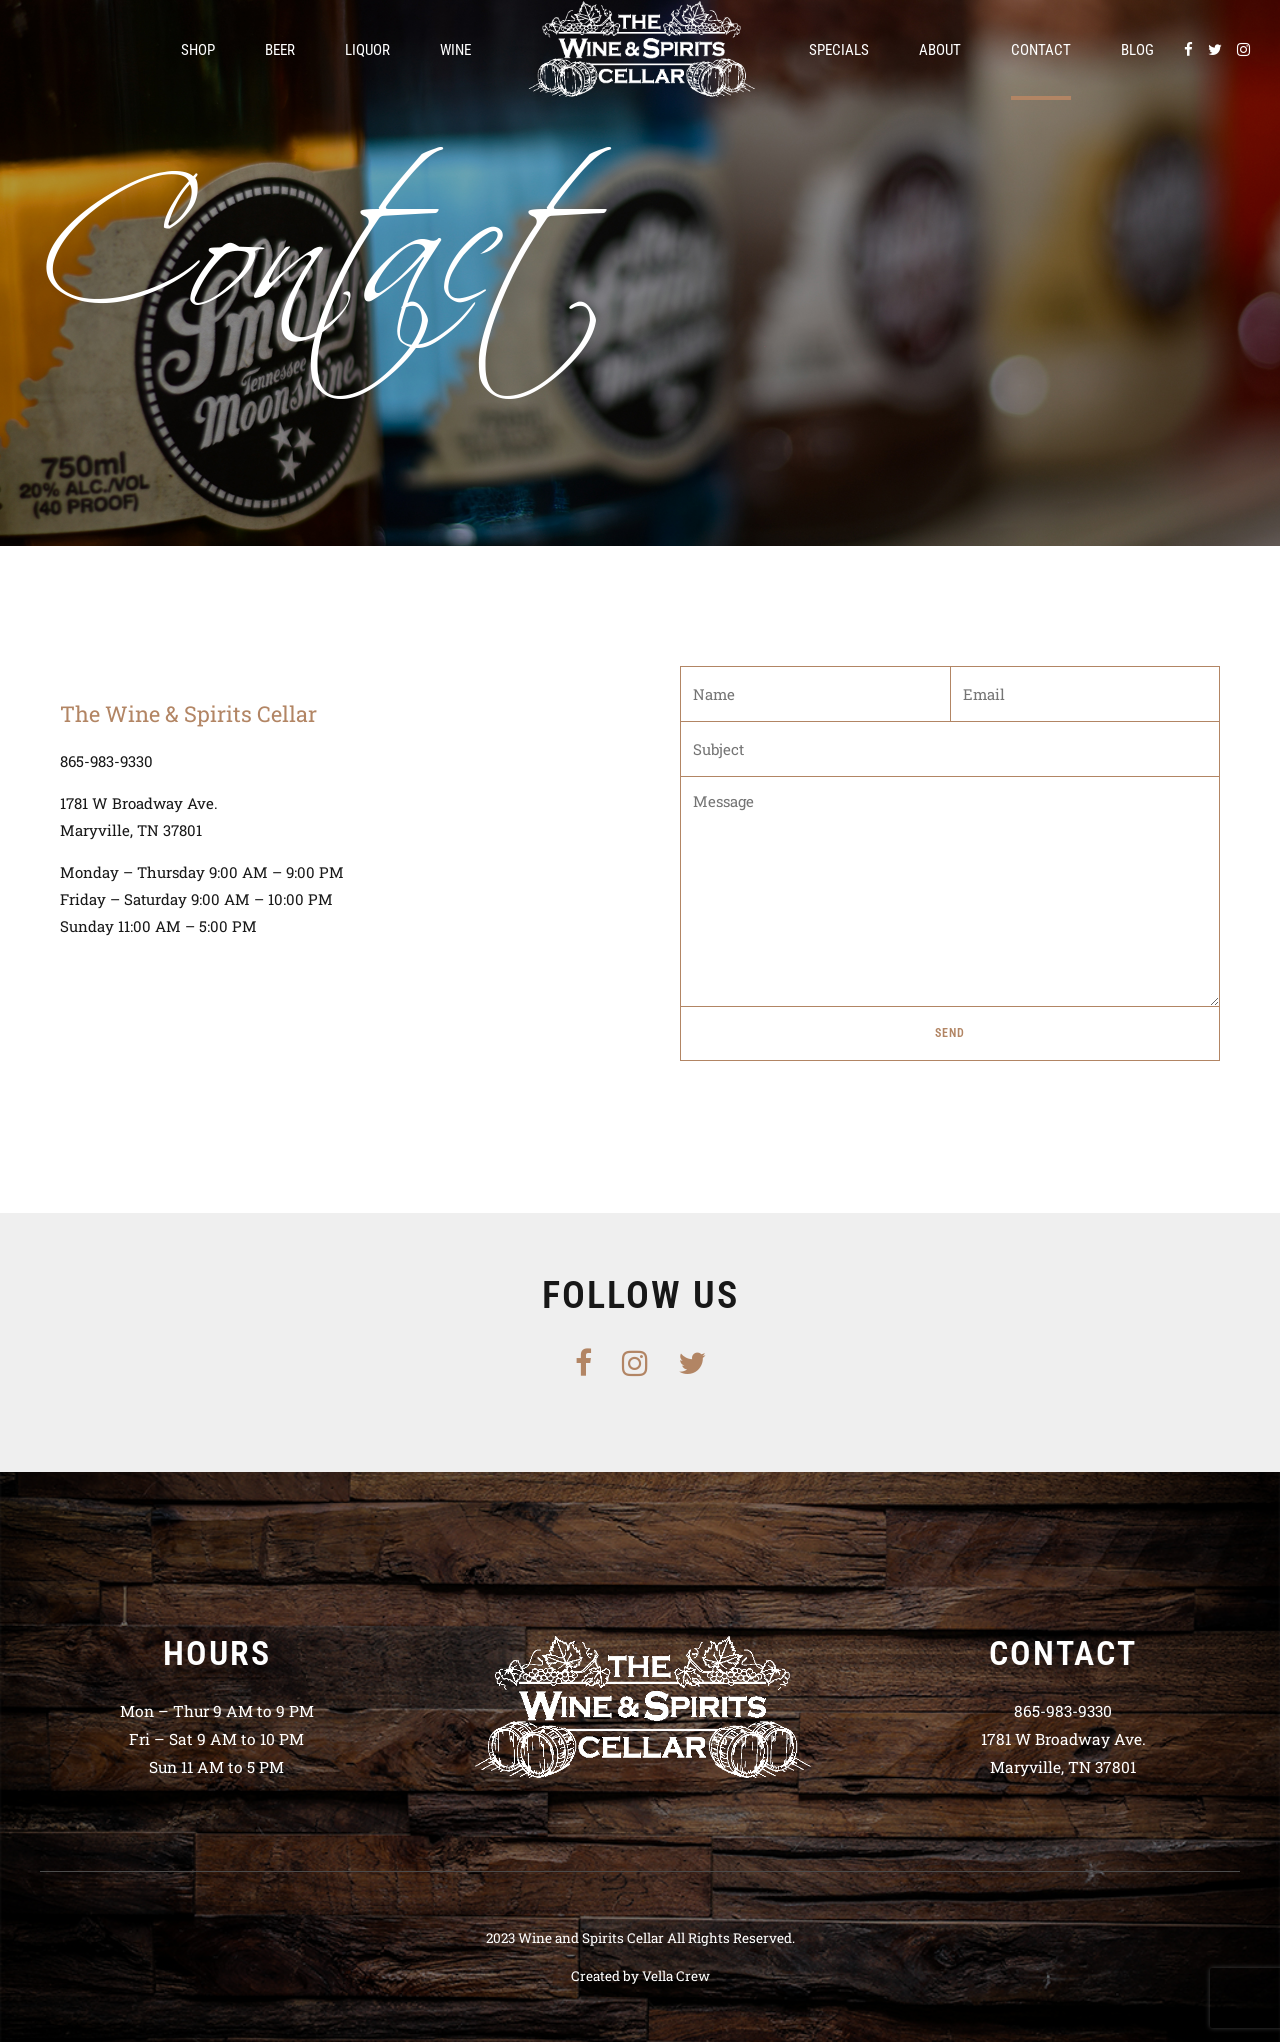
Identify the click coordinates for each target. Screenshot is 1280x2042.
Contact (1041, 50)
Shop (198, 50)
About (940, 50)
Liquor (367, 50)
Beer (280, 50)
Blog (1137, 50)
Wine (455, 50)
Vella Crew (676, 1976)
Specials (839, 50)
